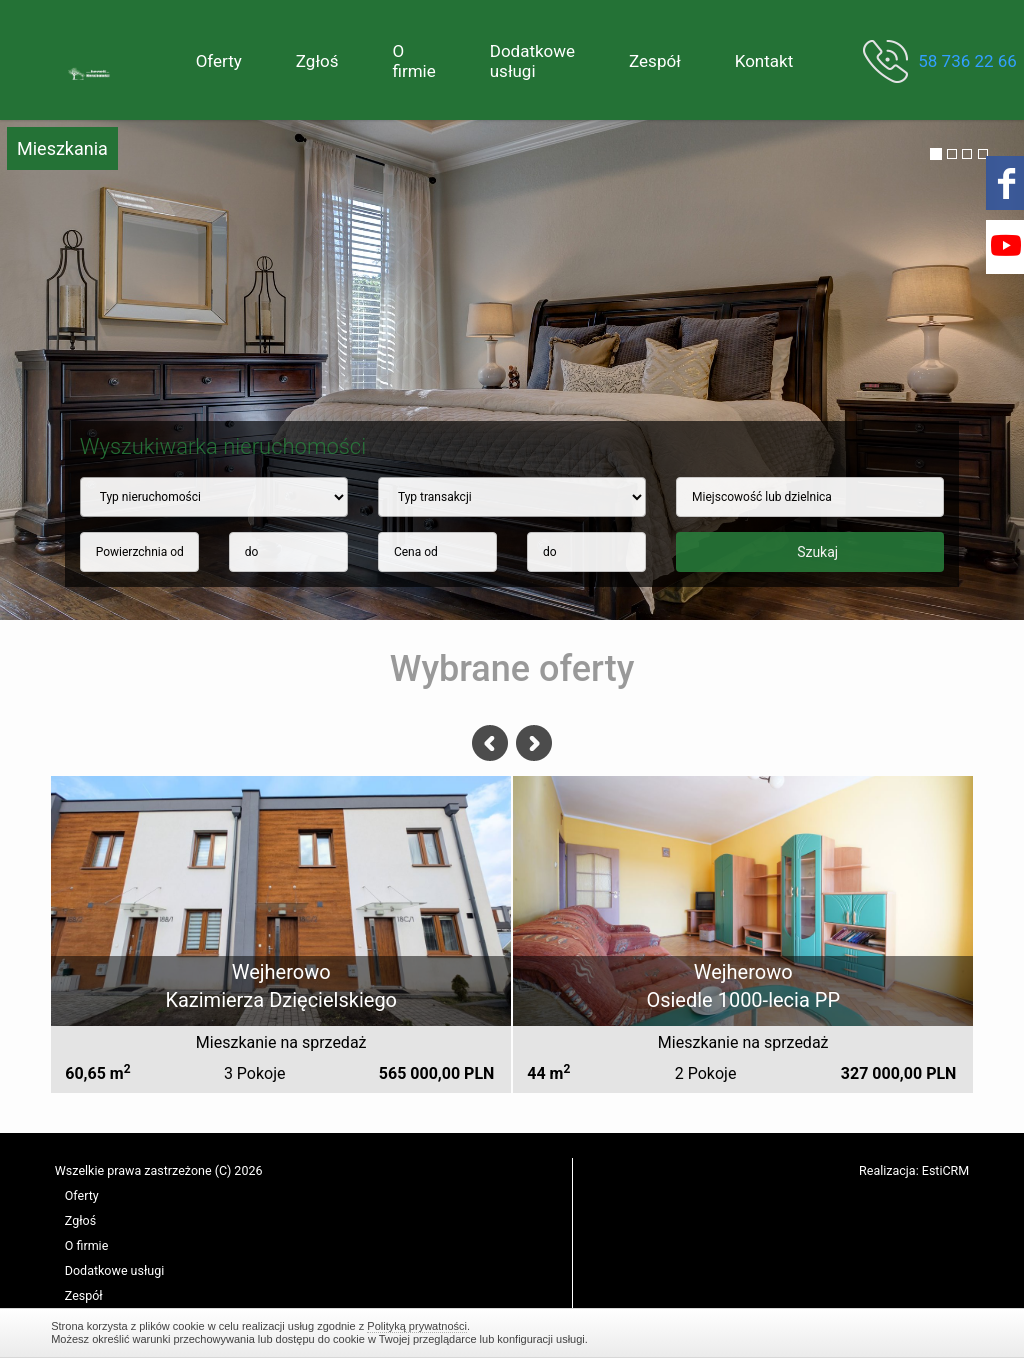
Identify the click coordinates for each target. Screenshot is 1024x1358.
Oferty (219, 61)
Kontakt (764, 61)
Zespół (655, 61)
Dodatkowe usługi (532, 61)
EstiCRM (945, 1170)
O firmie (413, 61)
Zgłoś (317, 61)
